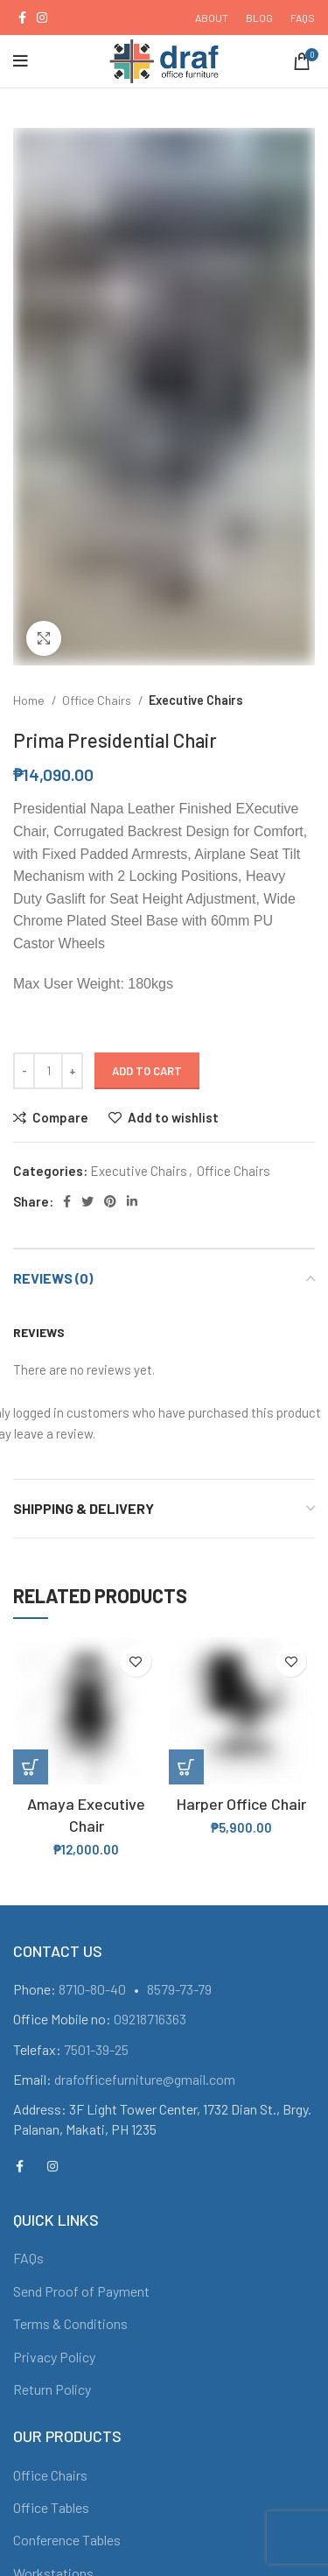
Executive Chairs (196, 700)
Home (30, 700)
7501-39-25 (96, 2049)
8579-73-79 (179, 1989)
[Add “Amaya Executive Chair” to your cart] (30, 1766)
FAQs (28, 2257)
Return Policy (52, 2389)
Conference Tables (67, 2539)
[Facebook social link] (22, 17)
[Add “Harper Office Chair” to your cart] (186, 1766)
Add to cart (147, 1071)
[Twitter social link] (87, 1201)
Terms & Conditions (70, 2323)
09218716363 (150, 2018)
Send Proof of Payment (81, 2291)
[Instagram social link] (41, 17)
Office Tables (51, 2507)
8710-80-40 (92, 1989)
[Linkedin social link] (132, 1201)
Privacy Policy (54, 2356)
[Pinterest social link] (110, 1201)
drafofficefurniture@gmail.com (144, 2079)
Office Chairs (98, 700)
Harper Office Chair (241, 1803)
